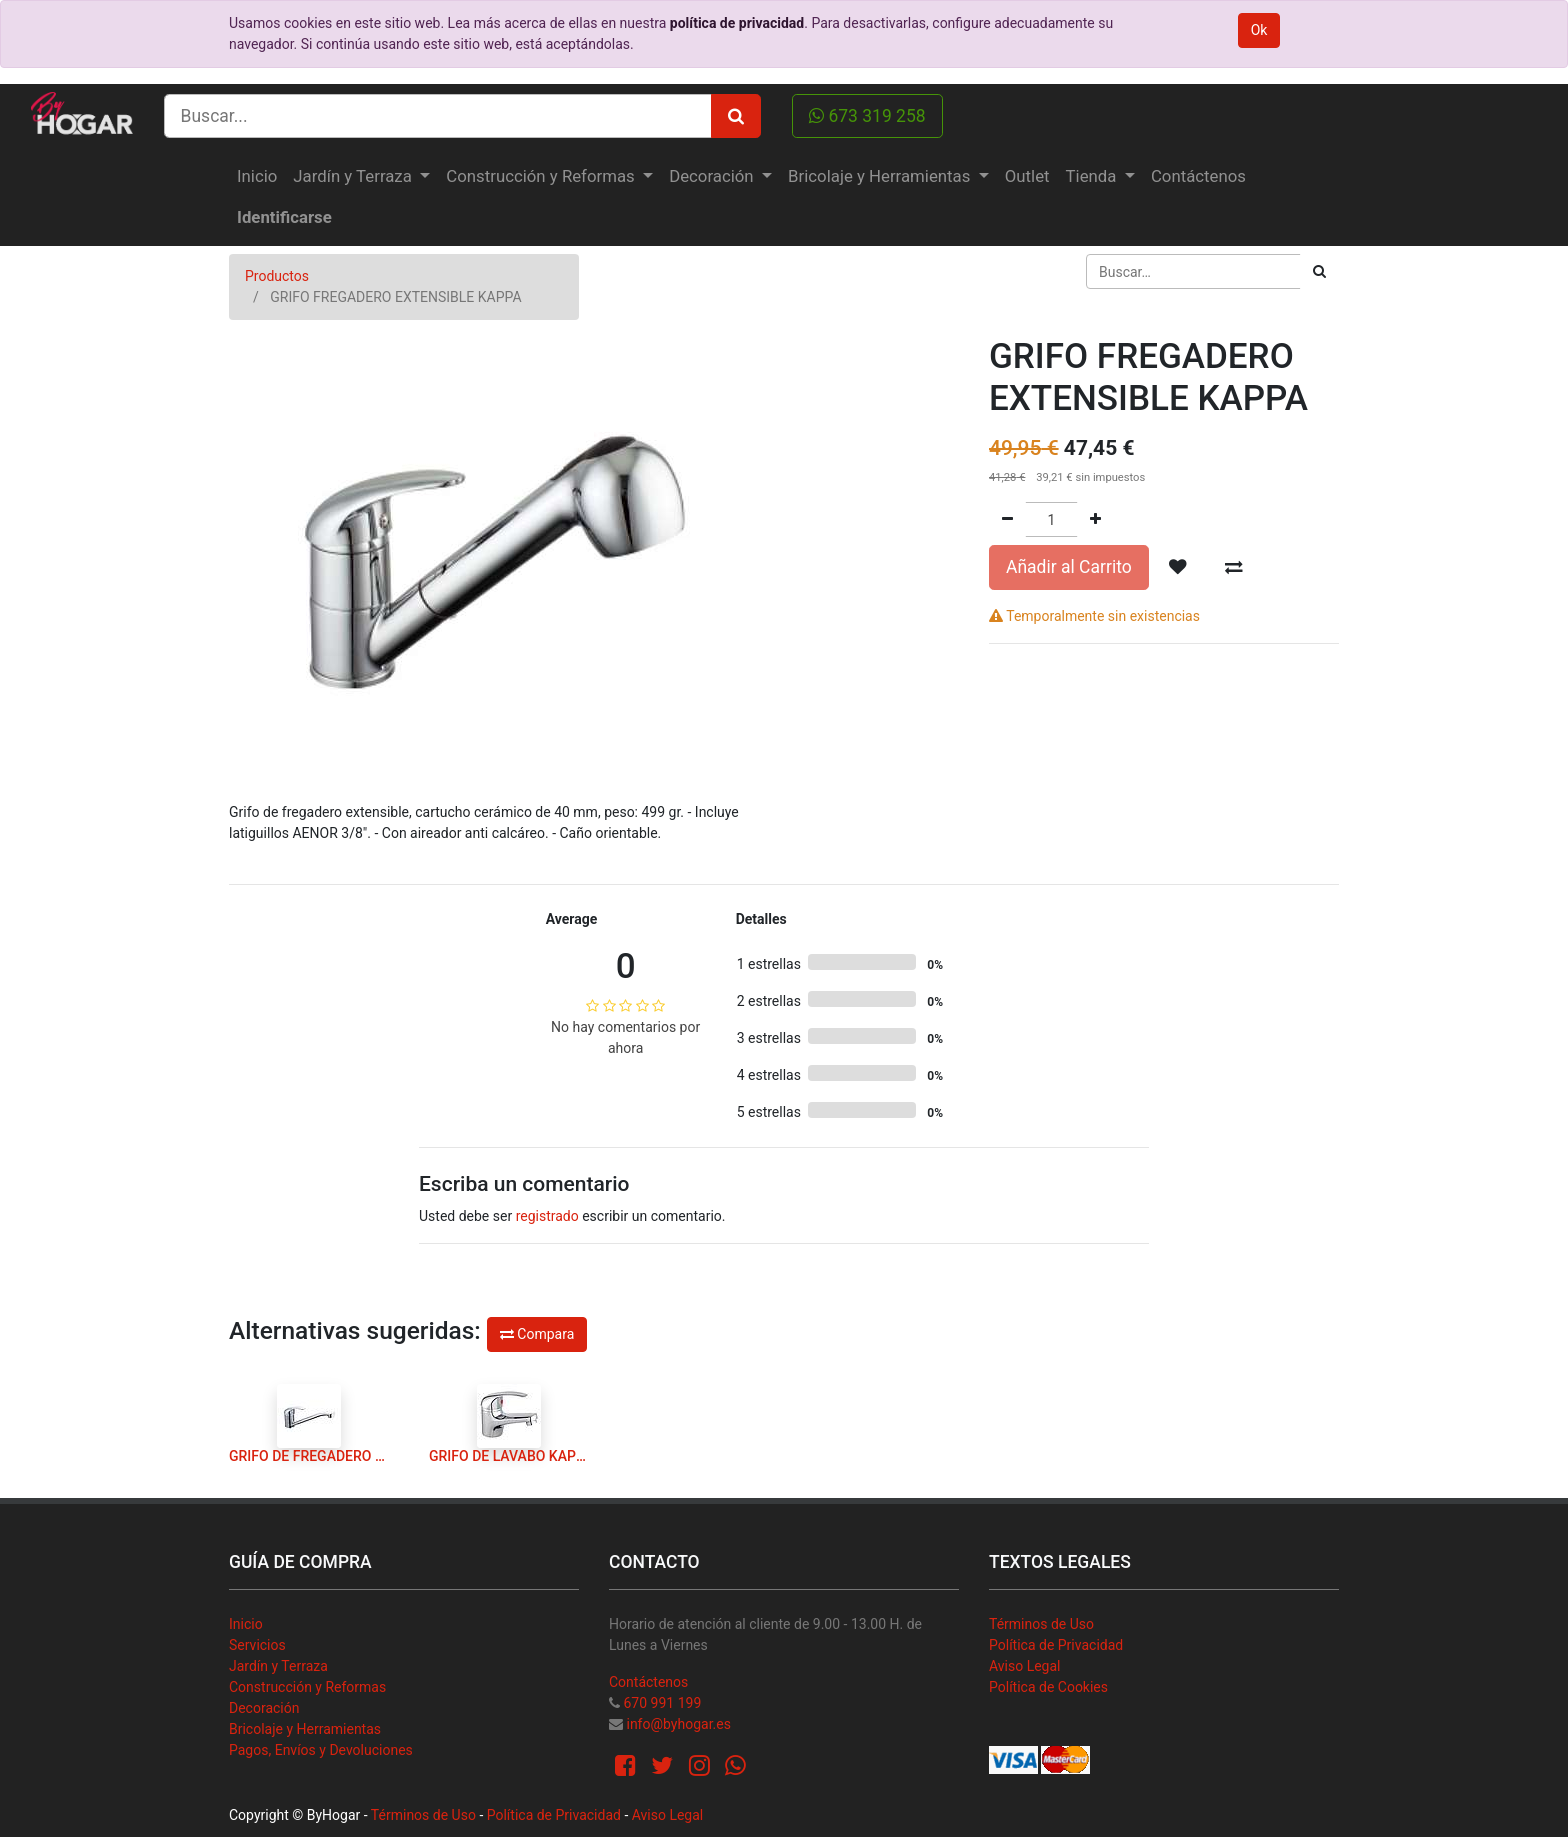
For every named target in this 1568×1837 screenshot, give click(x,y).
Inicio (246, 1624)
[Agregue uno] (1095, 519)
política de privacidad (737, 23)
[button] (1178, 567)
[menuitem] (257, 176)
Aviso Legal (1025, 1666)
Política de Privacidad (1056, 1645)
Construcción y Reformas (307, 1687)
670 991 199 (662, 1703)
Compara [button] (537, 1334)
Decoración (264, 1708)
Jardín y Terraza (278, 1666)
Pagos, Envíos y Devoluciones (321, 1750)
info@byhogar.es (678, 1724)
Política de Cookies (1048, 1687)
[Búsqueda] (1319, 271)
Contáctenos (648, 1682)
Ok (1259, 30)
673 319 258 (867, 116)
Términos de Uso (1041, 1624)
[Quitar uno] (1007, 519)
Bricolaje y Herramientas (305, 1729)
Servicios (257, 1645)
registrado (547, 1216)
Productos (277, 276)
